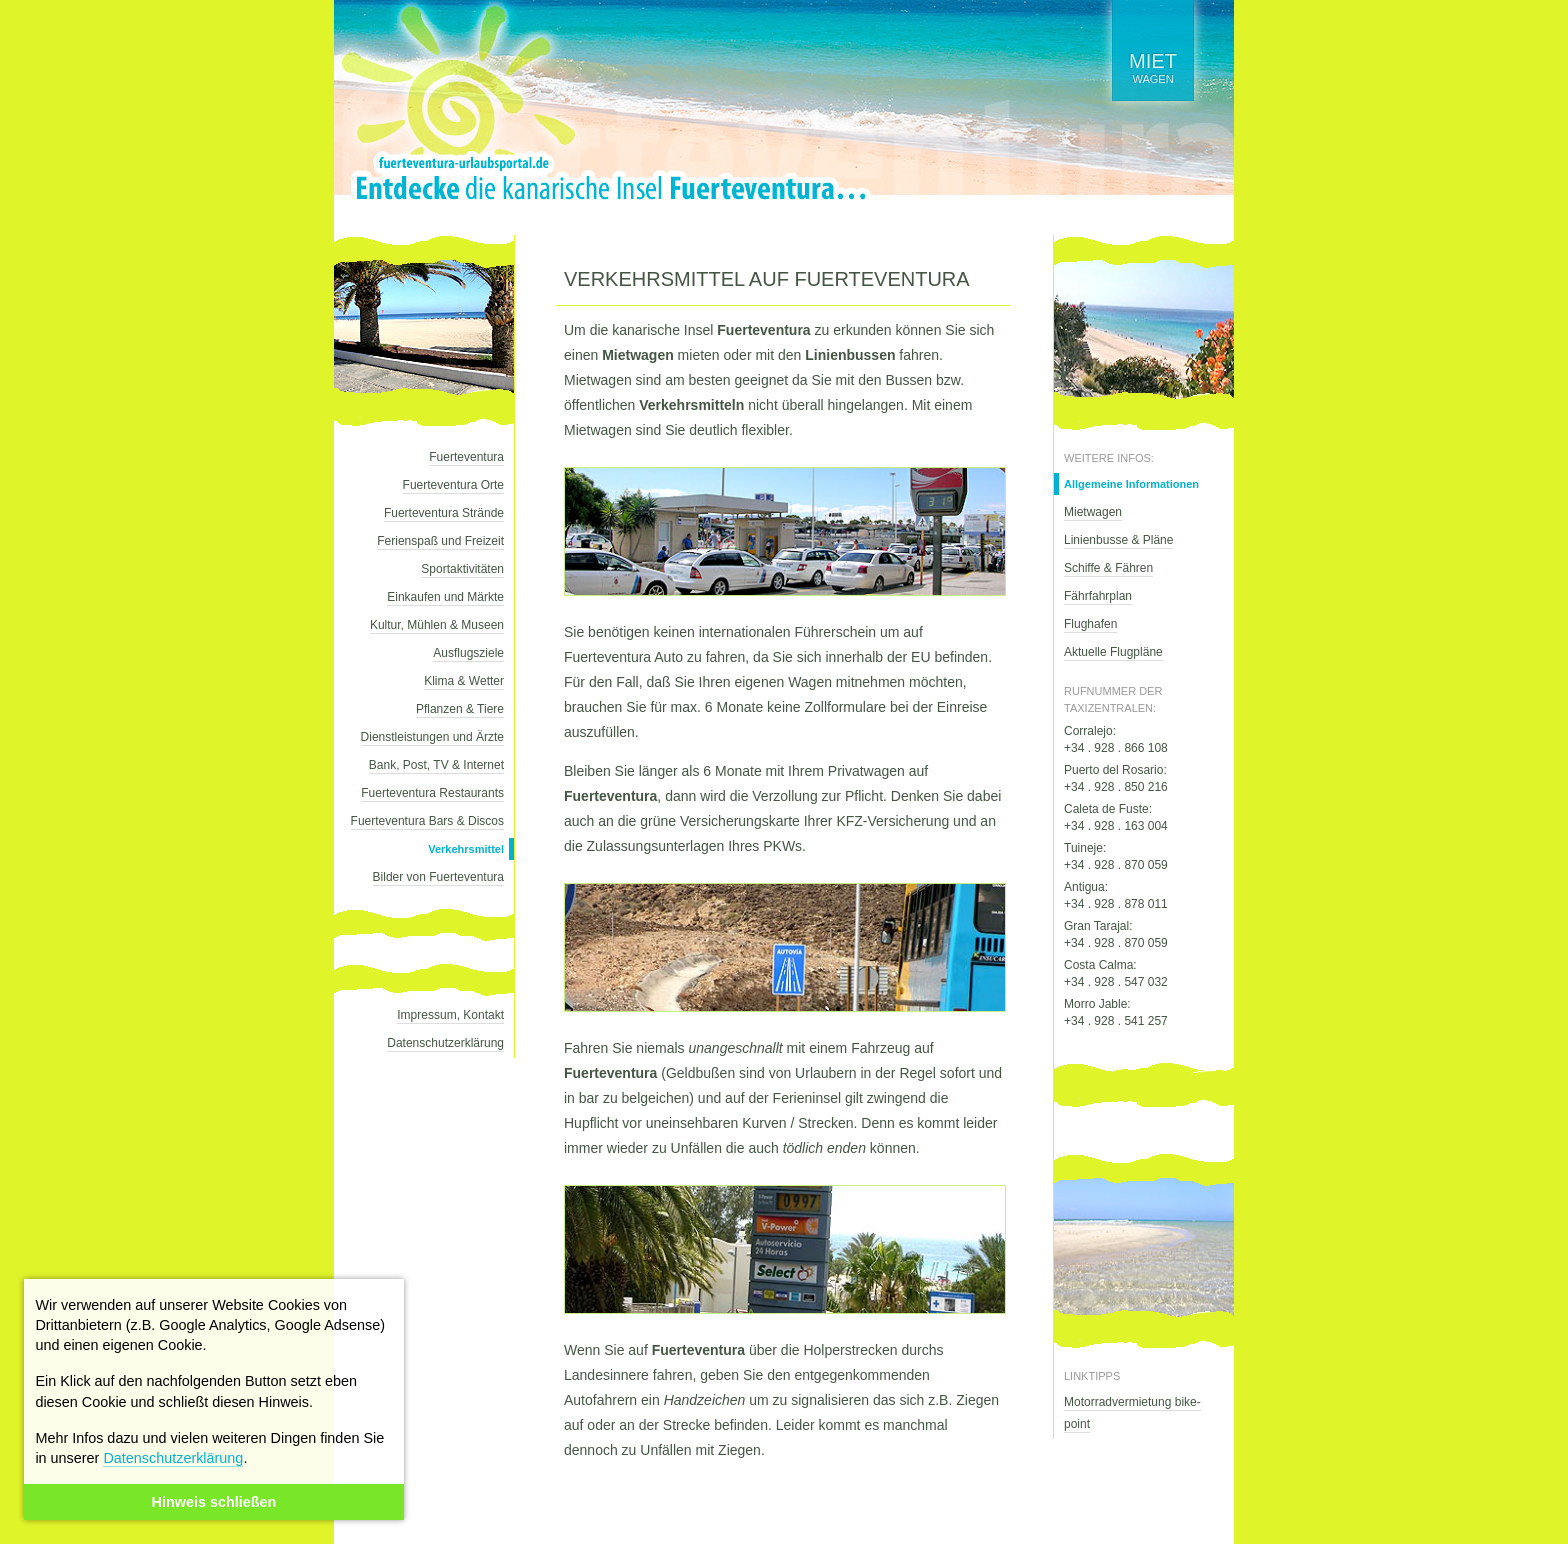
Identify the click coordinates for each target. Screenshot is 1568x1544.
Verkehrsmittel (466, 849)
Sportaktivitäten (462, 569)
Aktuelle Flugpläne (1113, 652)
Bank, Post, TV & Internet (436, 765)
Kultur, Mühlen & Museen (437, 625)
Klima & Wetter (464, 681)
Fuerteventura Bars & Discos (427, 821)
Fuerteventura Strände (444, 513)
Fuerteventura (466, 457)
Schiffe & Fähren (1108, 568)
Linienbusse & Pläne (1118, 540)
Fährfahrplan (1098, 596)
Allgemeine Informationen (1131, 484)
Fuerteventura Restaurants (432, 793)
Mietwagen (1093, 512)
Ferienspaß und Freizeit (440, 541)
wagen (1153, 67)
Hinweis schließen (214, 1502)
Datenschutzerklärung (173, 1458)
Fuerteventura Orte (453, 485)
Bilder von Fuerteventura (438, 877)
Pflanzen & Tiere (460, 709)
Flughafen (1090, 624)
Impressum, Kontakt (450, 1015)
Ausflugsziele (468, 653)
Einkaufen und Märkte (445, 597)
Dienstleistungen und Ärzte (432, 737)
